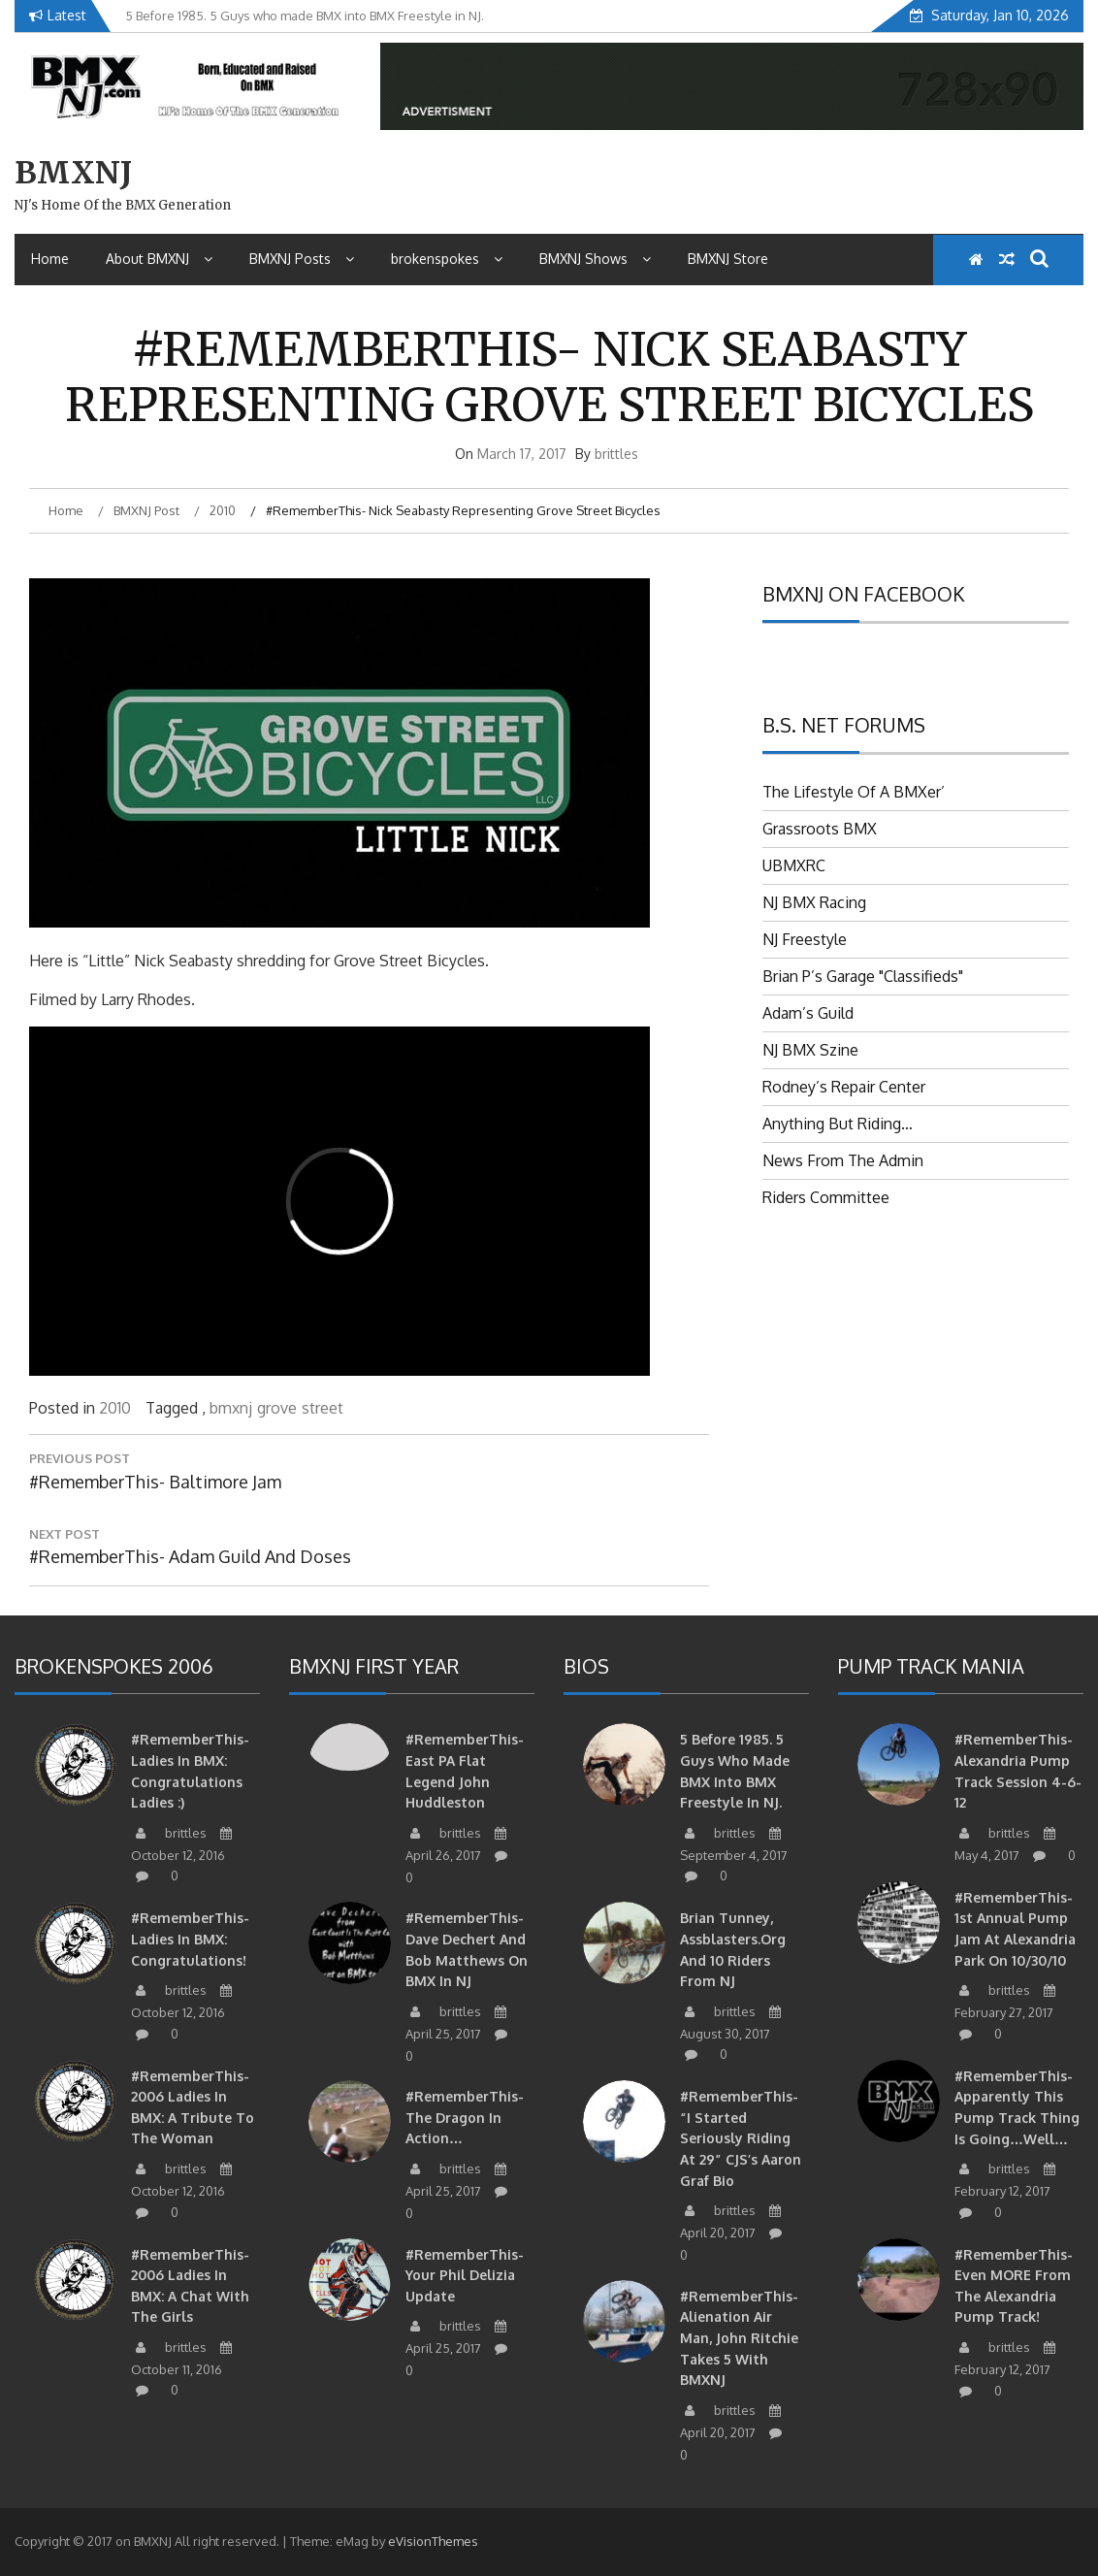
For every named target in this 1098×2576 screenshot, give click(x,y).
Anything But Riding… (837, 1123)
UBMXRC (793, 865)
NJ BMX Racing (814, 902)
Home (50, 258)
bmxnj (231, 1408)
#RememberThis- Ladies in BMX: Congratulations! (190, 1938)
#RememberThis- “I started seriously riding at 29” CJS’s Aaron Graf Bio (740, 2138)
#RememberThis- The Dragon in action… (464, 2117)
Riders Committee (825, 1197)
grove (277, 1408)
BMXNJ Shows (595, 258)
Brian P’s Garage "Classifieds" (862, 976)
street (322, 1408)
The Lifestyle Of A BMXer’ (853, 791)
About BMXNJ (159, 258)
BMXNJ (73, 172)
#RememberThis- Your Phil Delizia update (464, 2275)
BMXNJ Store (728, 258)
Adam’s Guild (808, 1013)
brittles (616, 453)
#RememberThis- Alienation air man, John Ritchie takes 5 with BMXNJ (739, 2338)
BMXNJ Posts (301, 258)
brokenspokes (446, 258)
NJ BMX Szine (810, 1050)
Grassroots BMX (819, 828)
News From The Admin (842, 1160)
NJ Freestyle (804, 939)
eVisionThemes (433, 2541)
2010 (115, 1408)
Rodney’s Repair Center (843, 1086)
